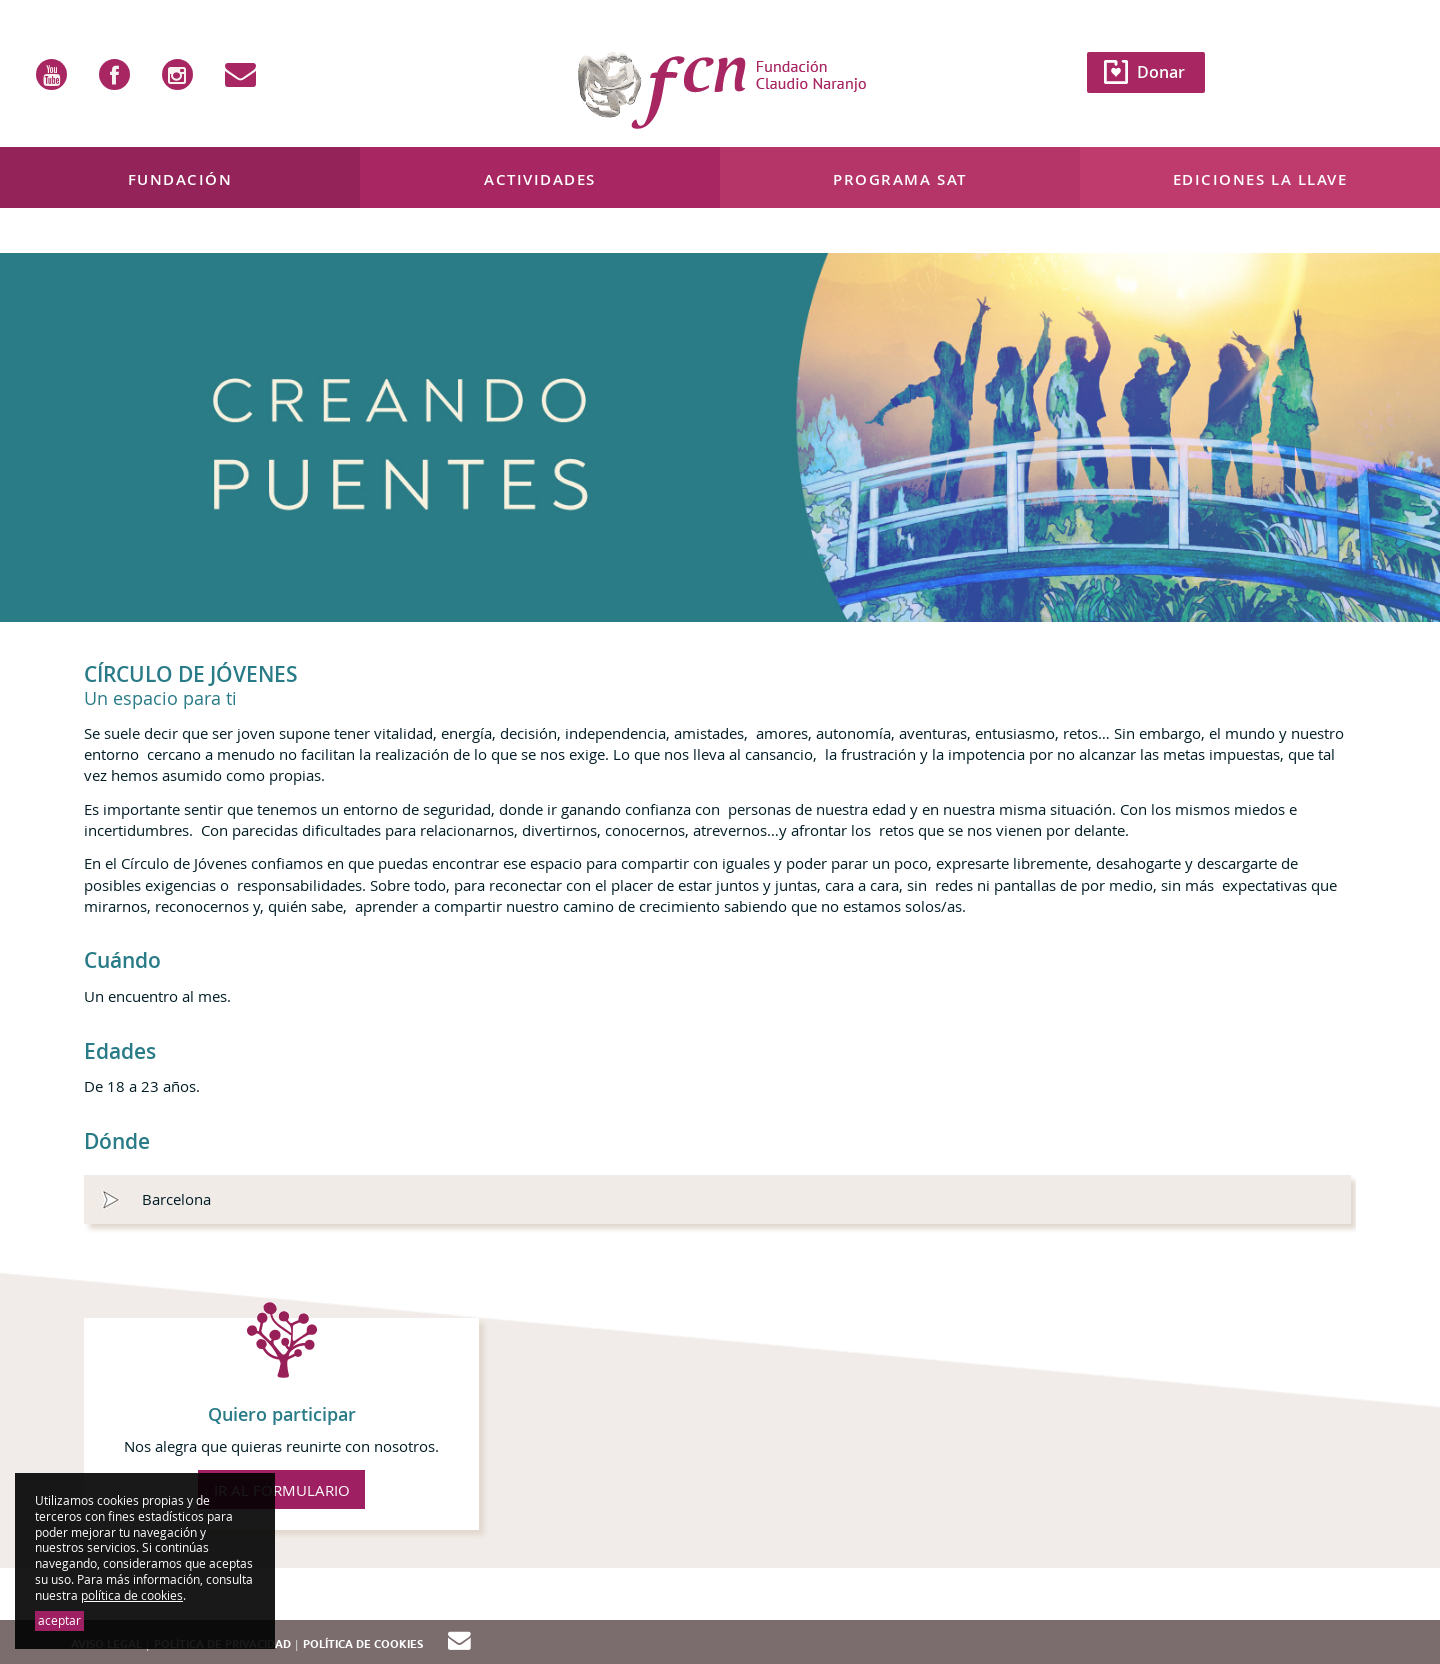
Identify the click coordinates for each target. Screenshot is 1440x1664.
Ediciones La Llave (1260, 179)
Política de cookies (363, 1644)
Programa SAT (899, 179)
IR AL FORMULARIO (282, 1490)
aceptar (59, 1620)
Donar (1161, 72)
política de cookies (132, 1595)
